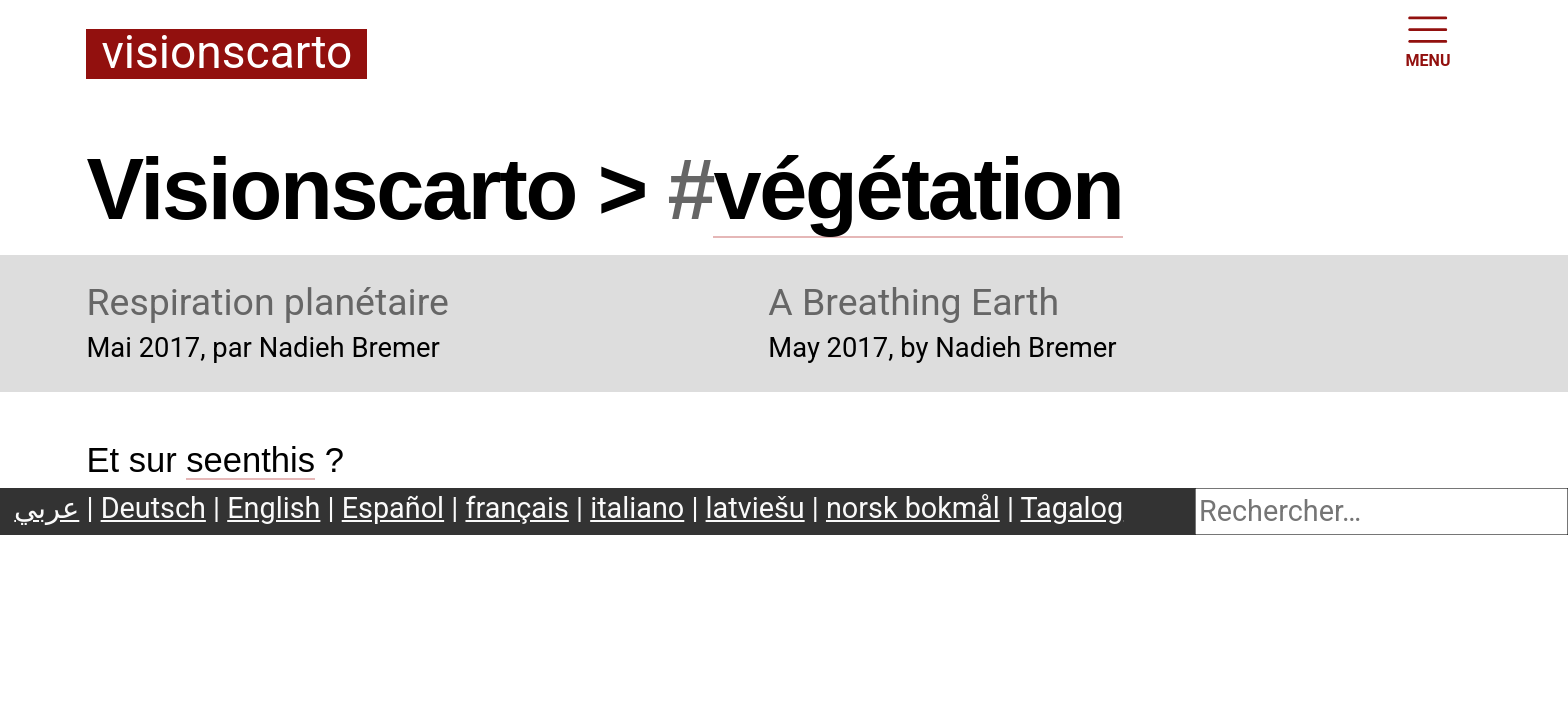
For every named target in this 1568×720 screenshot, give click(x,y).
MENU (1428, 40)
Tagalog (1072, 508)
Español (393, 508)
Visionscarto (226, 54)
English (273, 508)
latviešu (755, 508)
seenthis (250, 460)
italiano (637, 508)
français (516, 508)
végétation (917, 189)
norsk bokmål (913, 508)
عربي (46, 508)
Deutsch (153, 508)
